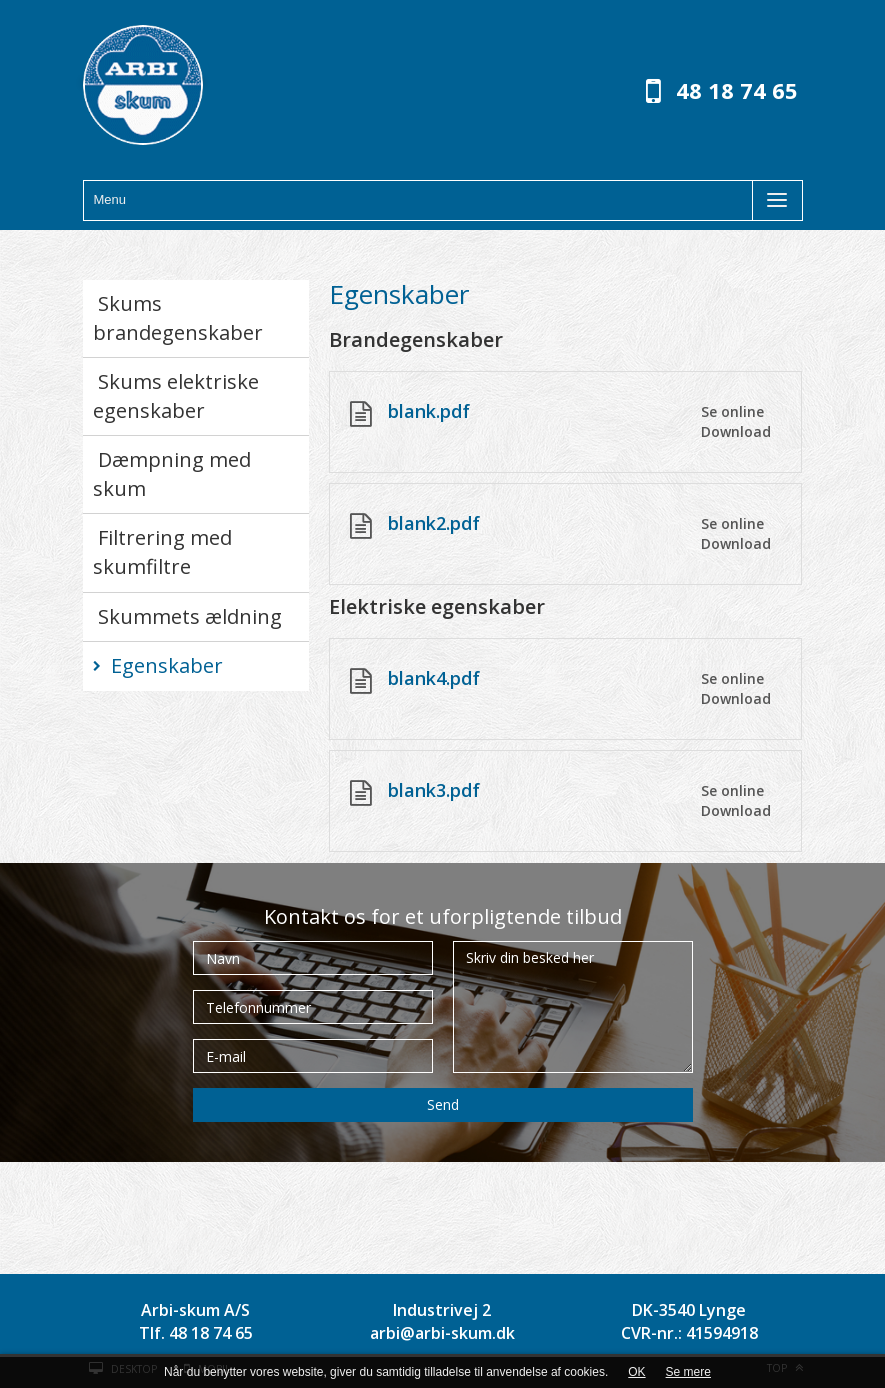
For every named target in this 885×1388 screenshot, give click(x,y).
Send (443, 1104)
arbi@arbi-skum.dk (442, 1333)
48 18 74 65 (737, 90)
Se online (732, 411)
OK (636, 1372)
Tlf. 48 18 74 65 (196, 1333)
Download (736, 431)
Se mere (688, 1372)
